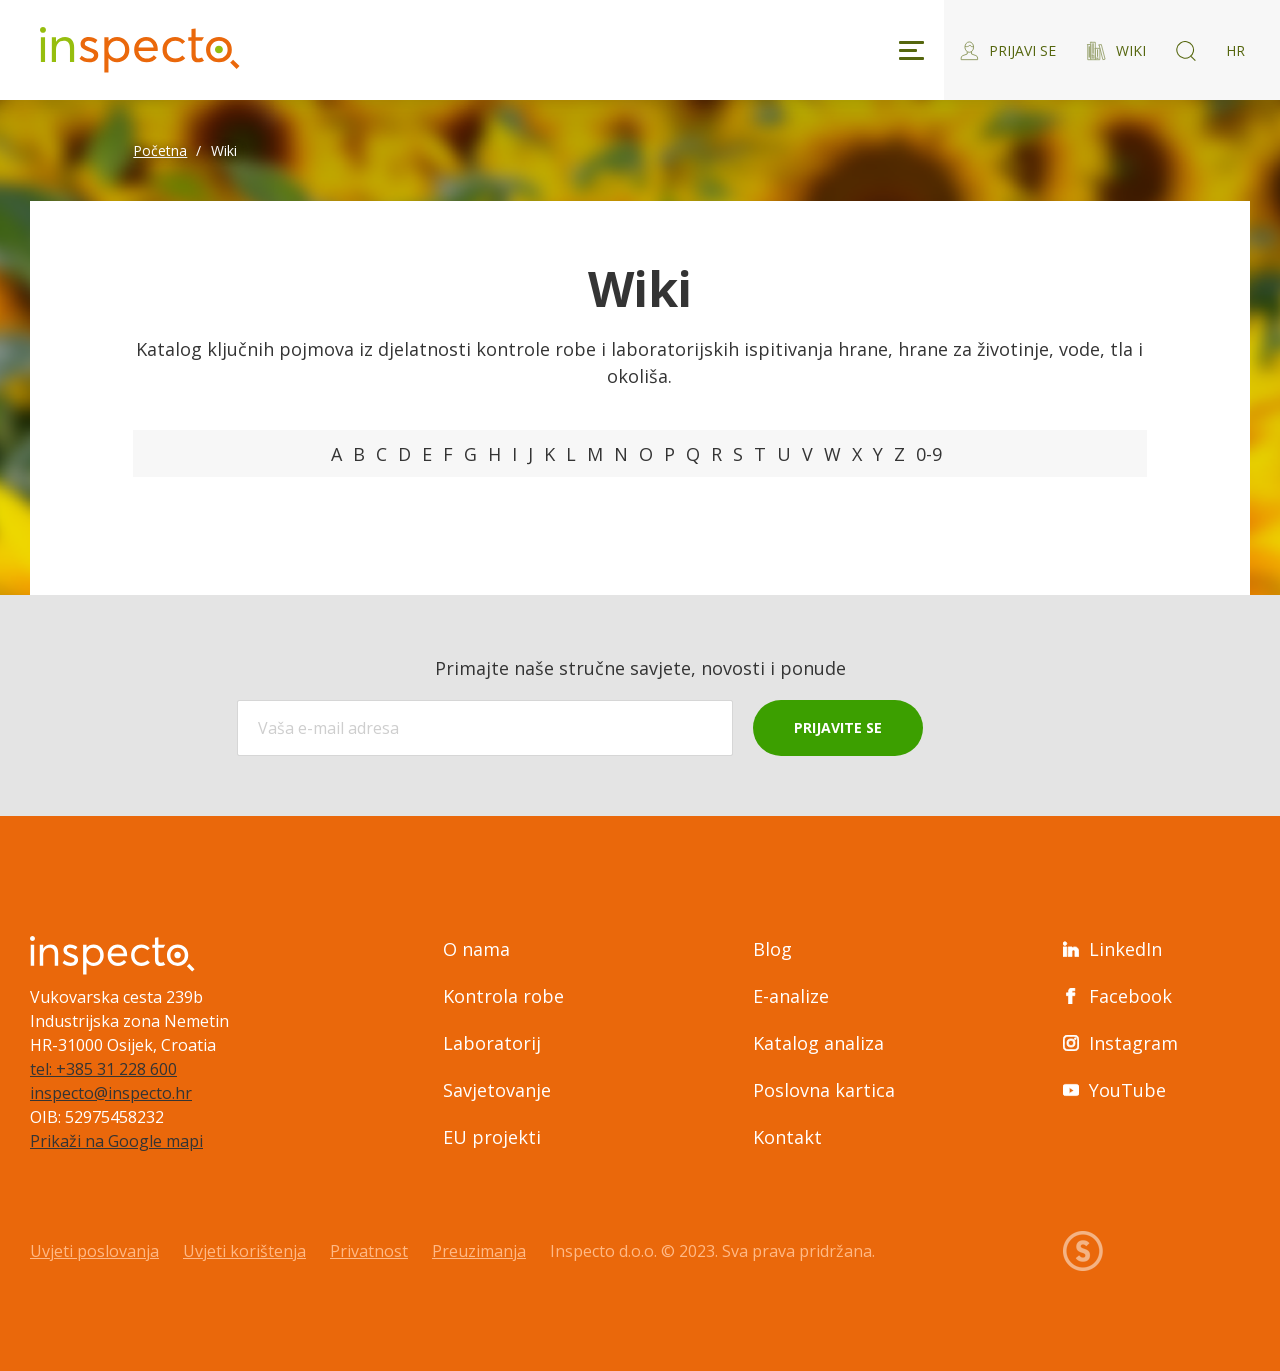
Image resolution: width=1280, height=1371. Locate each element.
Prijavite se (838, 727)
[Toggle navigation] (911, 50)
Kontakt (787, 1137)
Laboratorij (492, 1043)
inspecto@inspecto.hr (111, 1093)
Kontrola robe (503, 996)
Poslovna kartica (824, 1090)
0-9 (929, 454)
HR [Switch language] (1235, 50)
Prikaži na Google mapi (116, 1141)
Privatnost (369, 1251)
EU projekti (492, 1137)
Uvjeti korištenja (244, 1251)
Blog (772, 949)
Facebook (1117, 996)
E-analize (791, 996)
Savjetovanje (497, 1090)
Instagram (1120, 1043)
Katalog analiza (818, 1043)
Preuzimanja (479, 1251)
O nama (476, 949)
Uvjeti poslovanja (94, 1251)
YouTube (1114, 1090)
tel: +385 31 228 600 (103, 1069)
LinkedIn (1112, 949)
